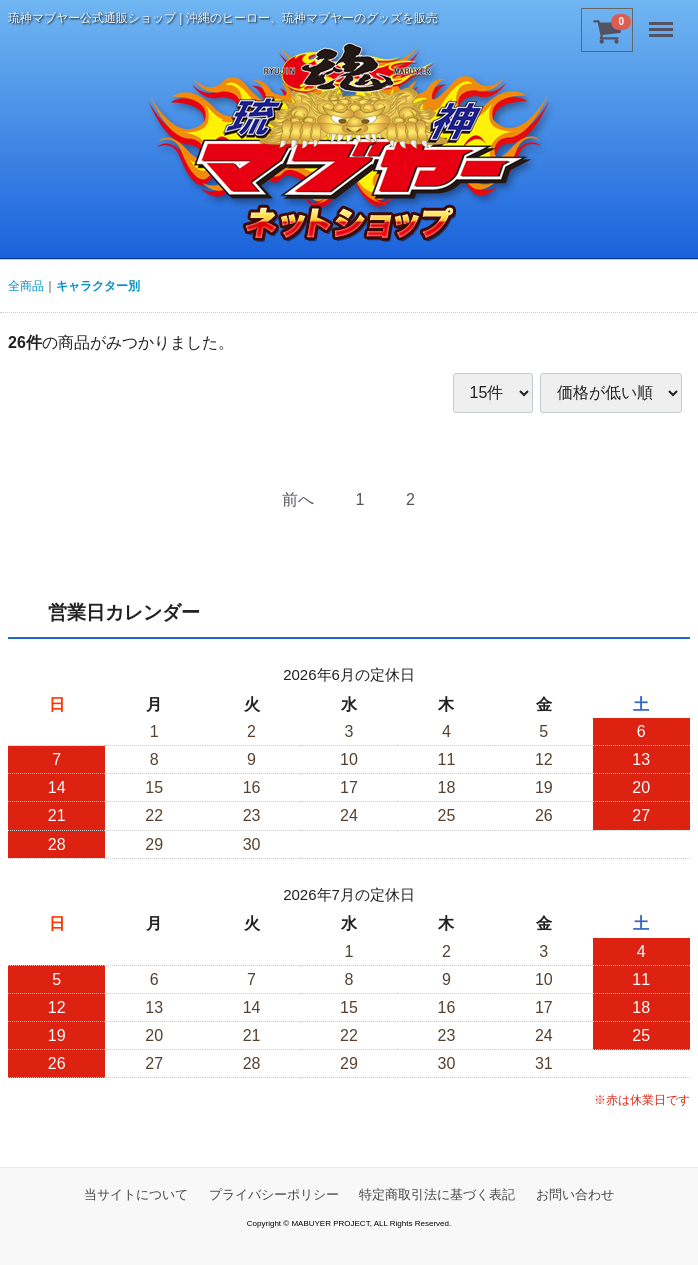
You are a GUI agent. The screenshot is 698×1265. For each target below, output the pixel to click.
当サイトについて (136, 1194)
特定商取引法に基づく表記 (437, 1194)
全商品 (26, 286)
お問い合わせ (575, 1194)
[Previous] (298, 500)
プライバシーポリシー (274, 1194)
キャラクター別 (98, 286)
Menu (663, 22)
